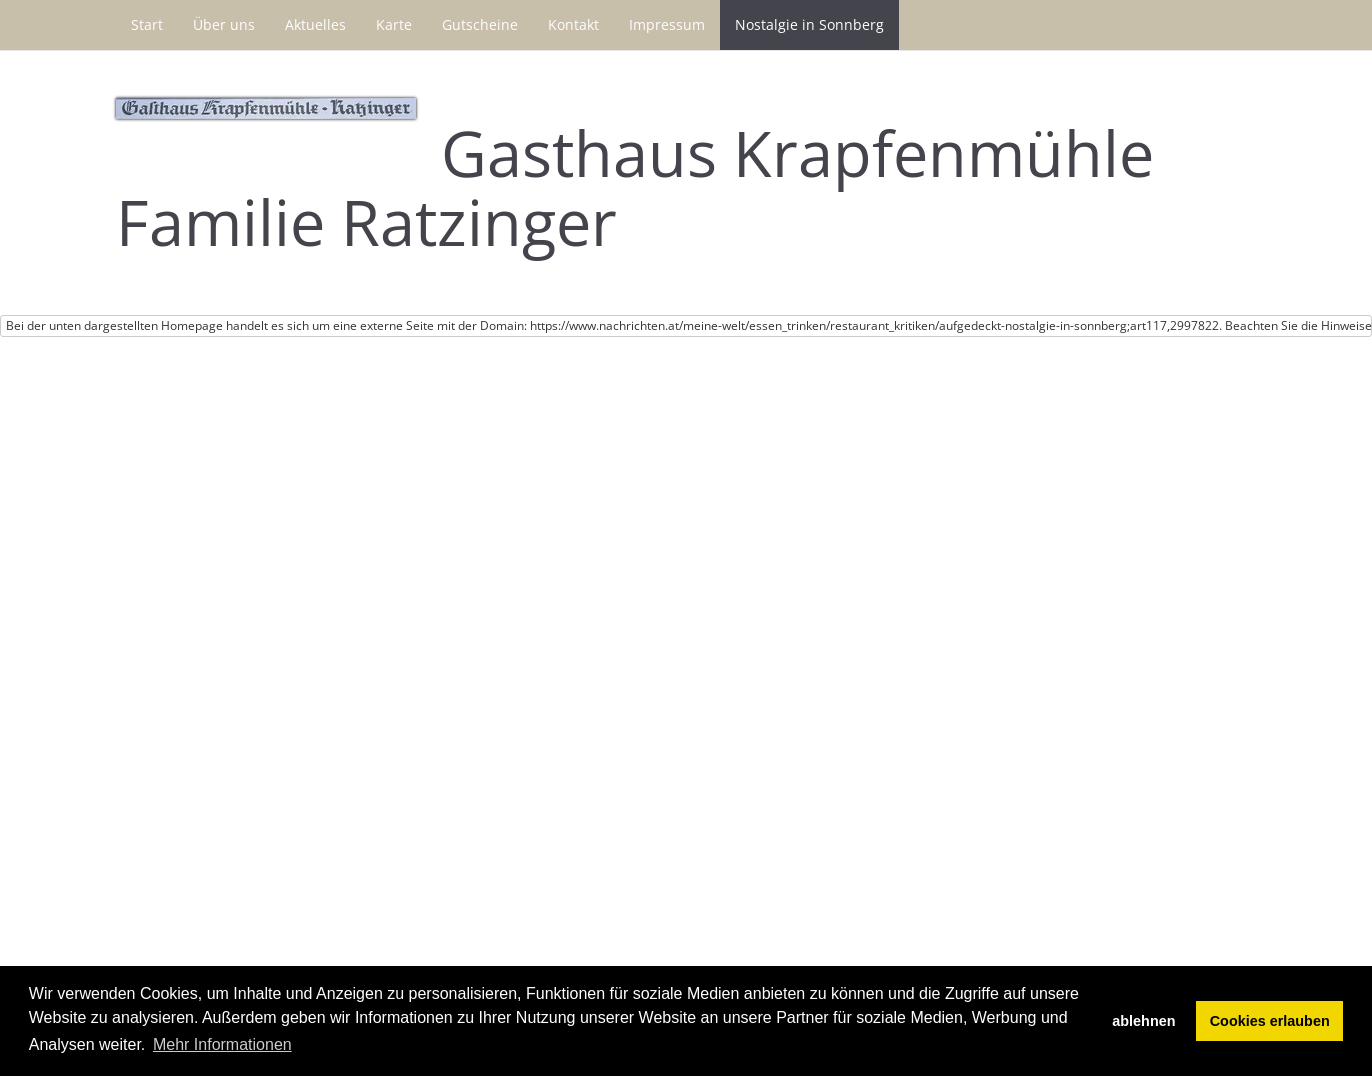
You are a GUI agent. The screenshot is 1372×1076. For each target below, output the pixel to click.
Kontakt (573, 24)
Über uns (224, 24)
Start (147, 24)
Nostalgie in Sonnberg (809, 24)
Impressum (667, 24)
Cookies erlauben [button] (1270, 1021)
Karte (394, 24)
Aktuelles (315, 24)
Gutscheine (480, 24)
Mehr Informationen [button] (222, 1044)
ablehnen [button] (1143, 1021)
